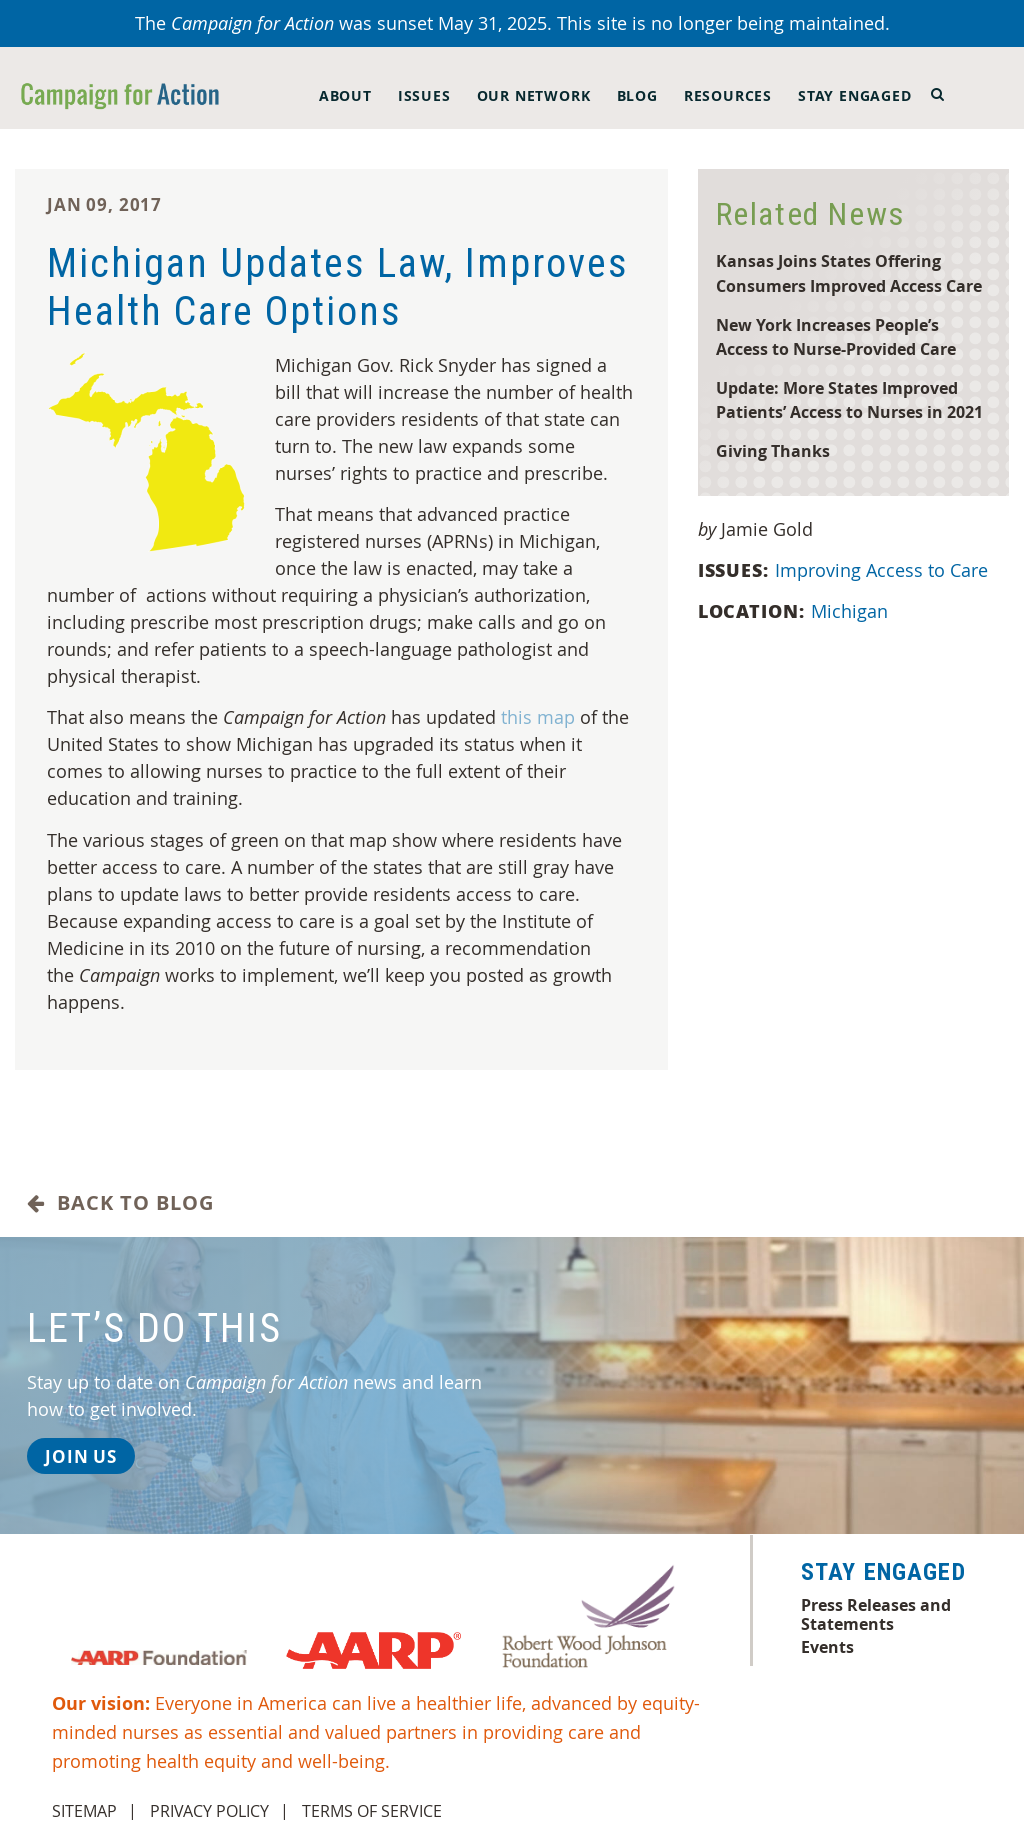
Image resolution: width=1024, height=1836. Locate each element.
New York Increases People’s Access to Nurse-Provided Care (836, 337)
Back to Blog (120, 1203)
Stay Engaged (855, 95)
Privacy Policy (209, 1811)
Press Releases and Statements (876, 1614)
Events (827, 1647)
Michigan (852, 611)
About (345, 95)
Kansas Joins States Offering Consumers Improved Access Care (849, 273)
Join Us (81, 1456)
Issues (424, 95)
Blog (637, 95)
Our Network (534, 95)
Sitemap (84, 1811)
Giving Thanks (773, 450)
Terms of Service (372, 1811)
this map (538, 717)
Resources (728, 95)
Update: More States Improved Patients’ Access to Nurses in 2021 (849, 400)
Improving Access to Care (884, 570)
